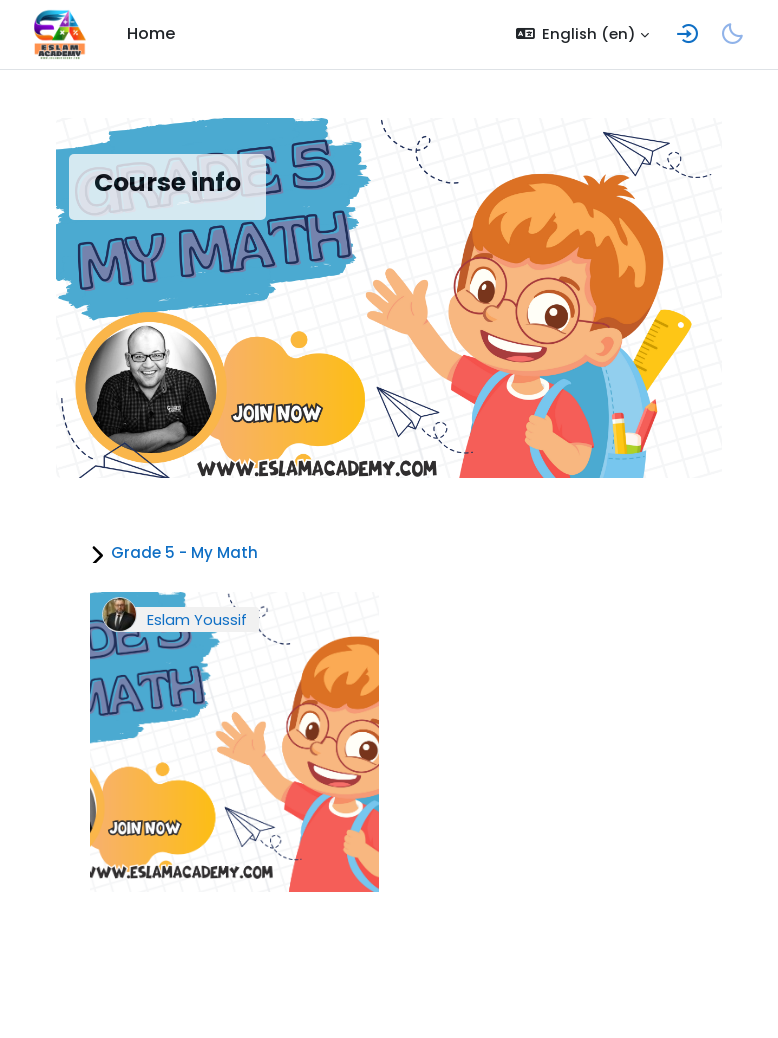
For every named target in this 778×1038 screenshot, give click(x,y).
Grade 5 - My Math (184, 552)
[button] (583, 34)
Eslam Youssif (197, 619)
